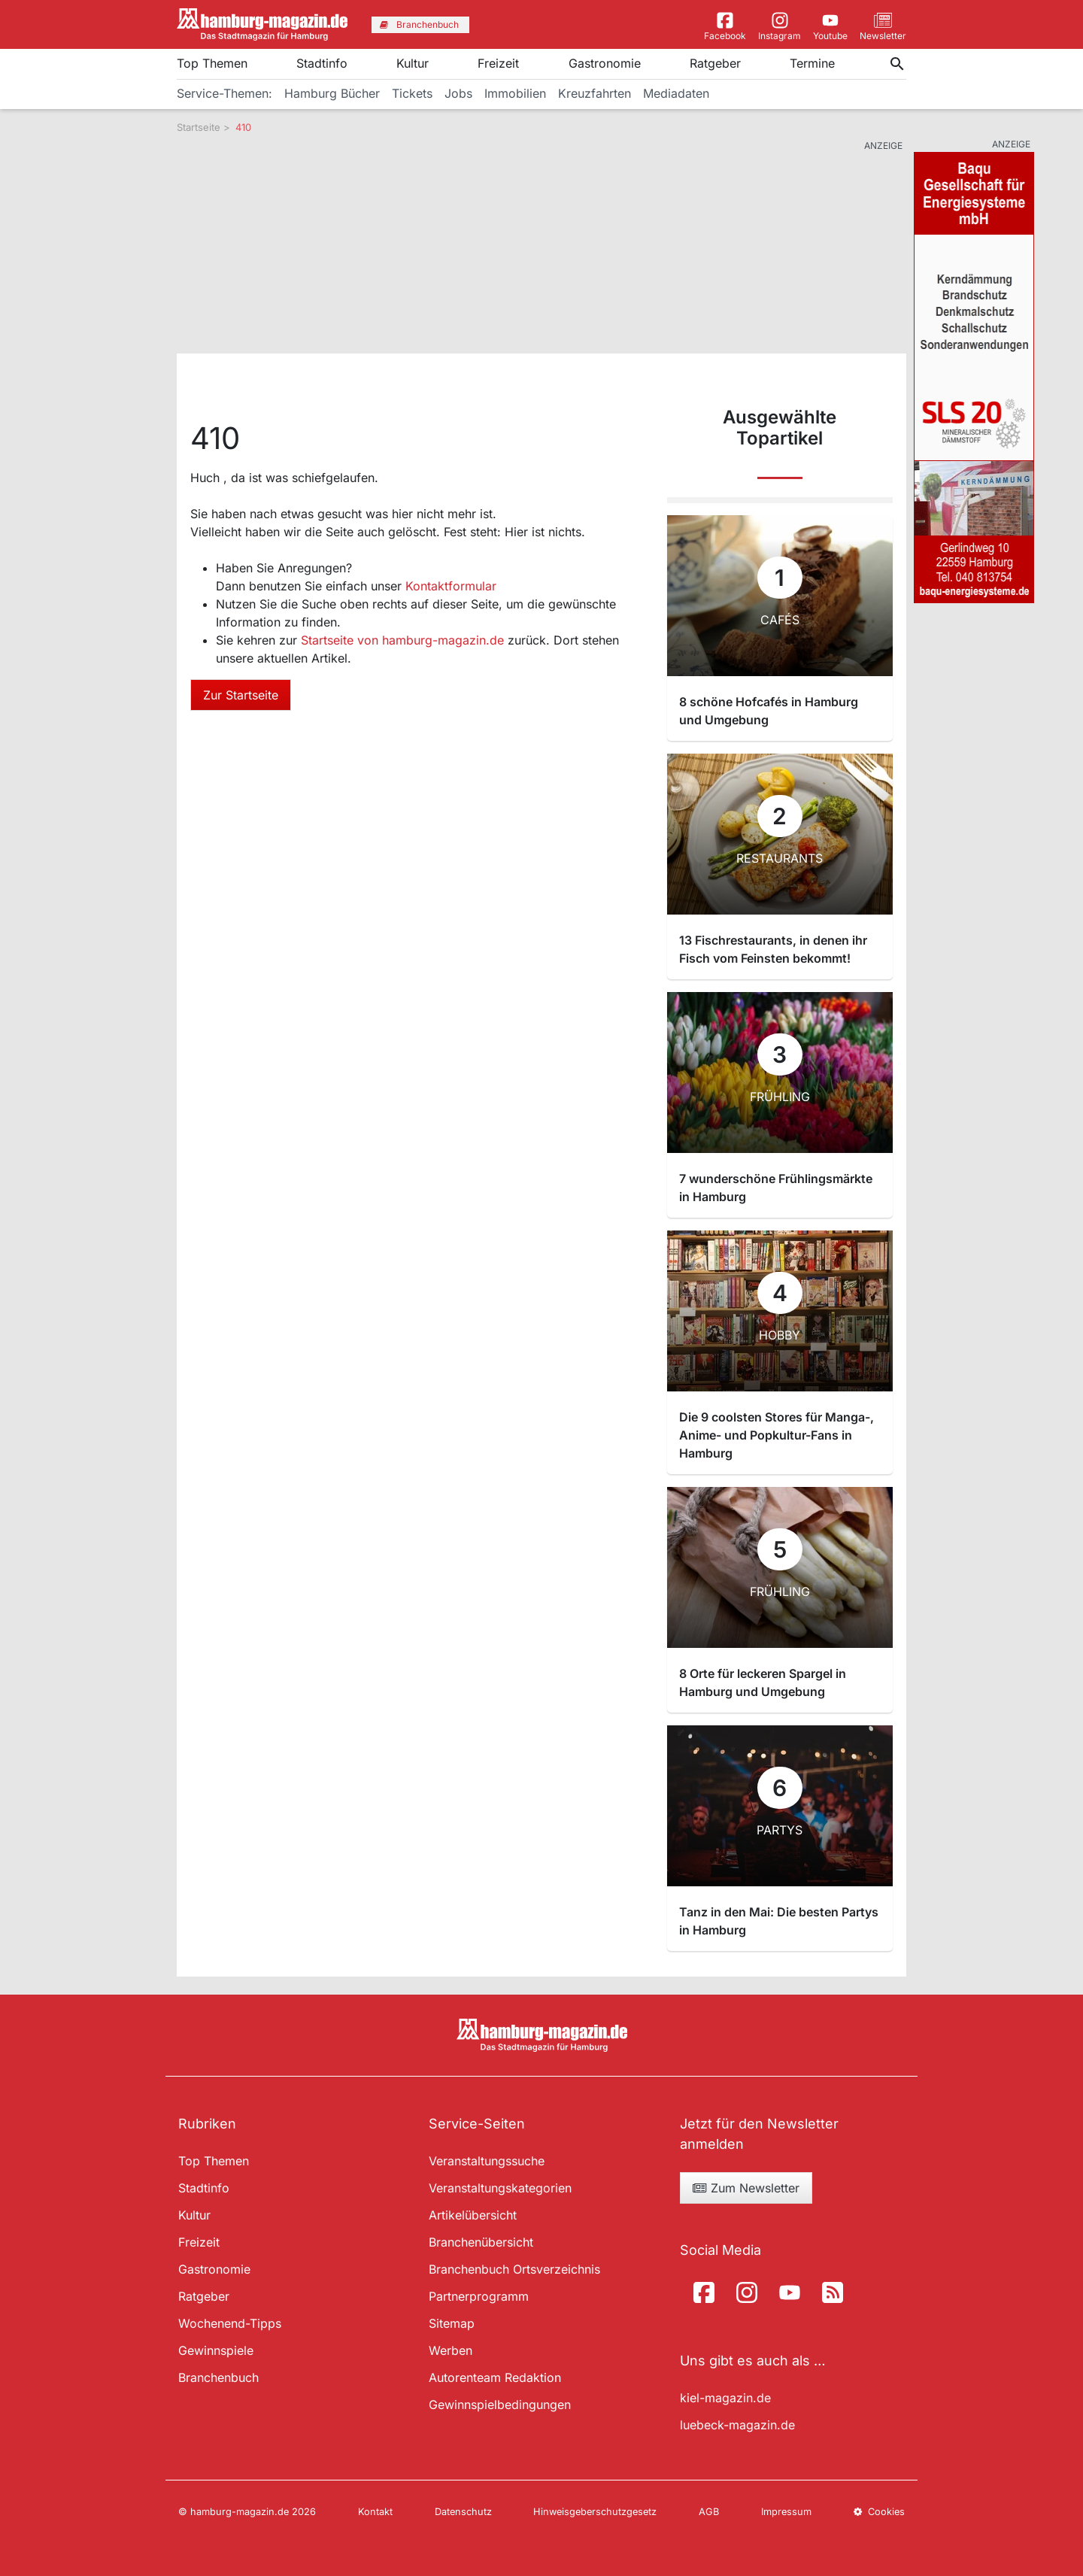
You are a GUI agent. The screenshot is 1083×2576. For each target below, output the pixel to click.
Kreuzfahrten (594, 93)
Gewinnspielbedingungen (500, 2404)
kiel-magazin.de (725, 2397)
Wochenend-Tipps (229, 2323)
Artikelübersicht (473, 2215)
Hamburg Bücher (332, 93)
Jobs (458, 93)
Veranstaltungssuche (487, 2160)
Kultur (412, 63)
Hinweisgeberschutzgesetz (595, 2511)
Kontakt (375, 2511)
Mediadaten (676, 93)
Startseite (198, 127)
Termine (812, 63)
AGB (709, 2511)
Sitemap (452, 2323)
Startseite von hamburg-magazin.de (404, 640)
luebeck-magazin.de (737, 2424)
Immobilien (515, 93)
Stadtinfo (321, 63)
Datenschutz (463, 2511)
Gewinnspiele (215, 2350)
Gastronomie (605, 63)
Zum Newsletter (746, 2187)
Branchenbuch (218, 2377)
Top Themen (212, 63)
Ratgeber (715, 63)
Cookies (879, 2511)
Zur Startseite (240, 694)
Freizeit (498, 63)
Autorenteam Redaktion (495, 2377)
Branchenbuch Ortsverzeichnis (514, 2269)
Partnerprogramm (479, 2296)
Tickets (412, 93)
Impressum (786, 2511)
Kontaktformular (450, 585)
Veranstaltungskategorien (500, 2187)
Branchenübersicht (481, 2242)
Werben (450, 2350)
